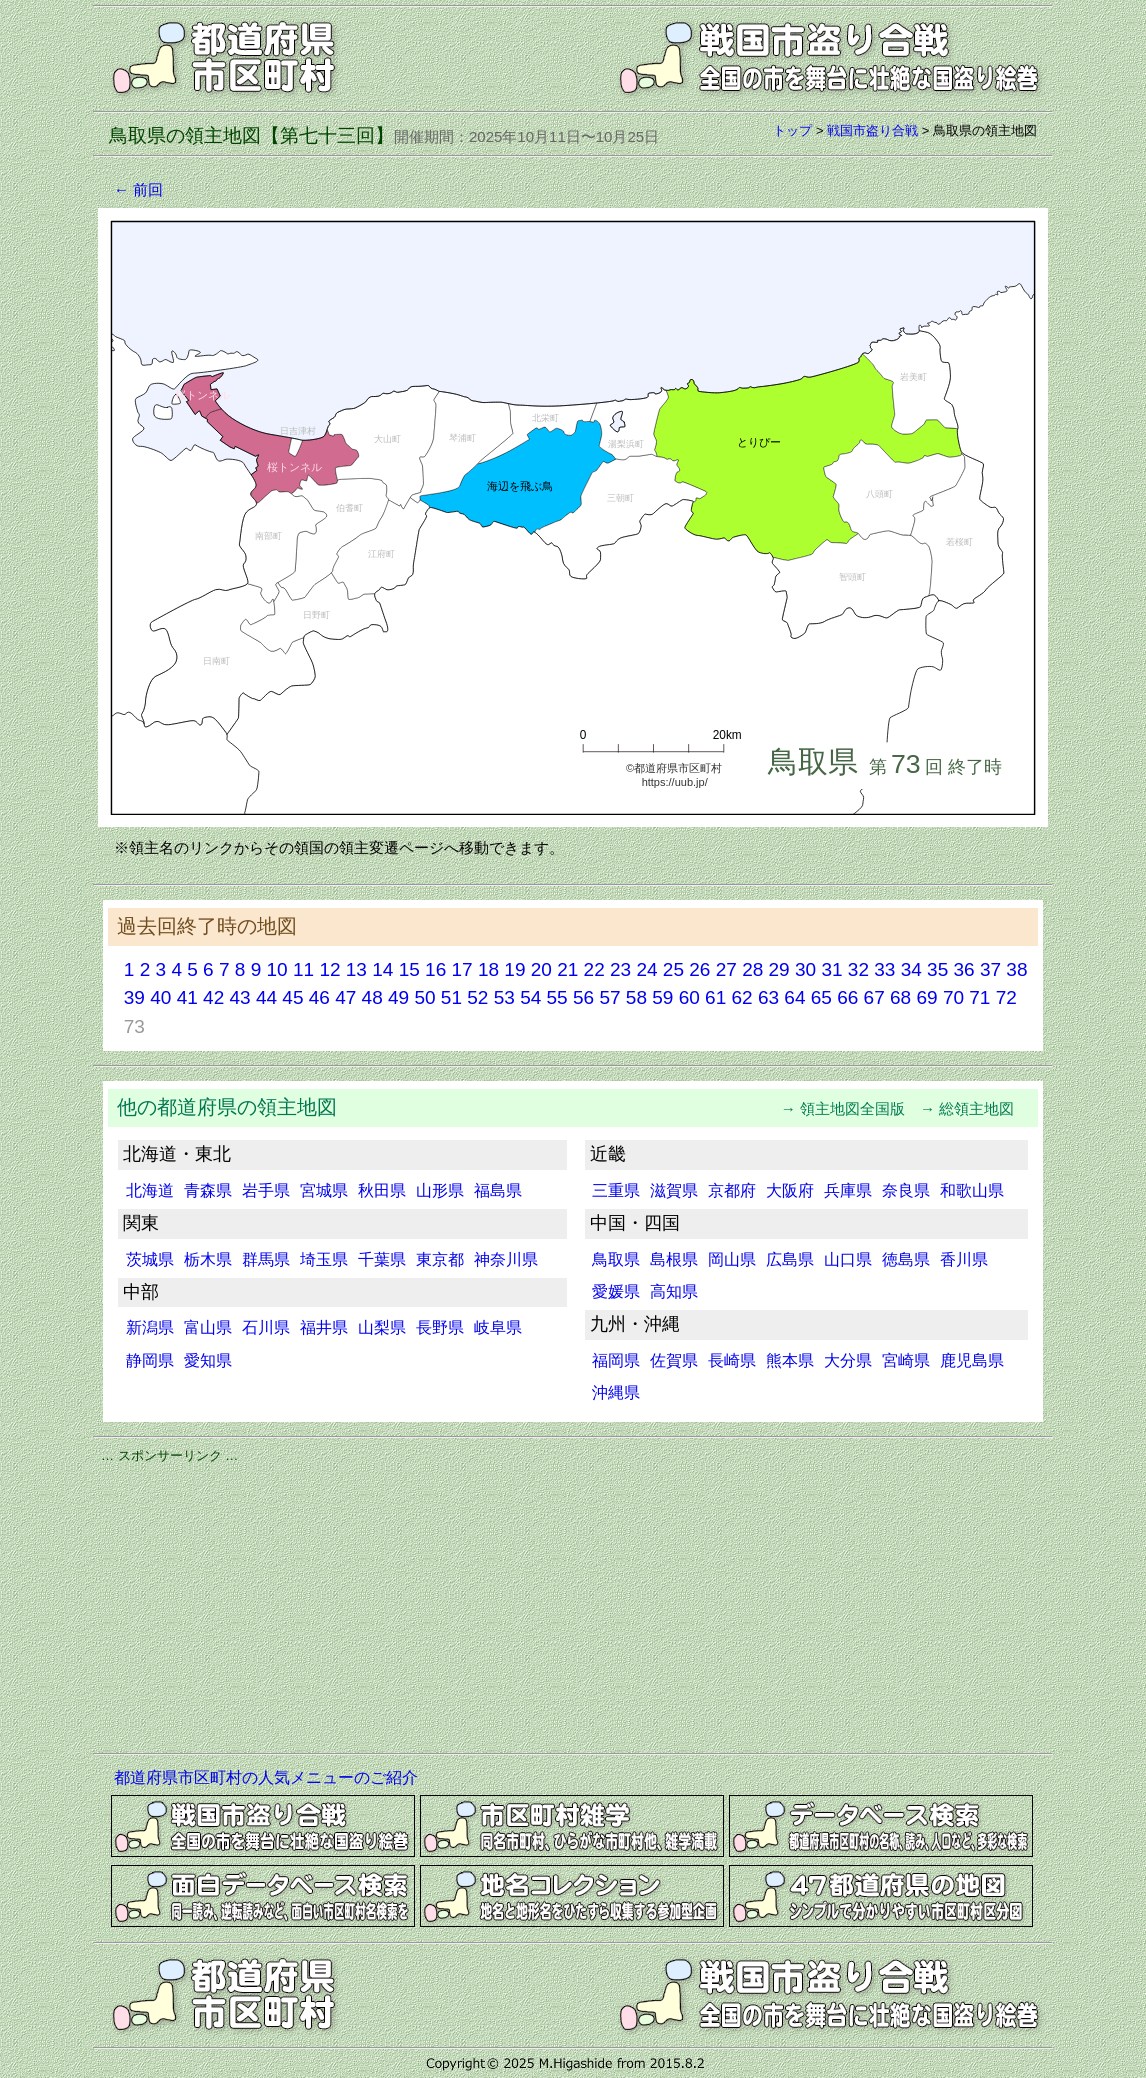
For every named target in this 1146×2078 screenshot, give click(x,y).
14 (382, 969)
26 (699, 969)
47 (345, 997)
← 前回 (138, 189)
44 (266, 997)
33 (884, 969)
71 (979, 997)
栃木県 (208, 1259)
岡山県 (732, 1259)
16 (435, 969)
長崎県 (732, 1360)
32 (858, 969)
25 (673, 969)
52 (477, 997)
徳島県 (906, 1259)
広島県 (790, 1259)
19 (514, 969)
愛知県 (208, 1360)
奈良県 (906, 1190)
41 (187, 997)
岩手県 (266, 1190)
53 (504, 997)
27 (726, 969)
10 (277, 969)
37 (990, 969)
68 (900, 997)
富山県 (208, 1327)
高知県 (674, 1291)
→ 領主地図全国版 (850, 1108)
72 (1006, 997)
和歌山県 (972, 1190)
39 (134, 997)
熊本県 (790, 1360)
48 (372, 997)
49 (398, 997)
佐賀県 (674, 1360)
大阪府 (790, 1190)
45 (292, 997)
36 (964, 969)
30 (805, 969)
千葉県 (382, 1259)
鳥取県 (616, 1259)
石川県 (266, 1327)
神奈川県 (506, 1259)
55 (557, 997)
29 (779, 969)
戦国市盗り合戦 (872, 130)
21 (567, 969)
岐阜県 (498, 1327)
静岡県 (150, 1360)
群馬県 (266, 1259)
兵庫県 (848, 1190)
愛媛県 (616, 1291)
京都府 (732, 1190)
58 (636, 997)
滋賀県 (674, 1190)
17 (461, 969)
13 (356, 969)
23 (620, 969)
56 (583, 997)
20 (541, 969)
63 (768, 997)
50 (424, 997)
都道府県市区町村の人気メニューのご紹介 (266, 1777)
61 (715, 997)
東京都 (440, 1259)
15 (409, 969)
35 (937, 969)
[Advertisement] (573, 1605)
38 (1016, 969)
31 (831, 969)
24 (646, 969)
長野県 (440, 1327)
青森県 (208, 1190)
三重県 (616, 1190)
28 (752, 969)
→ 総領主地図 (974, 1108)
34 (911, 969)
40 (160, 997)
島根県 (674, 1259)
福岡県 (616, 1360)
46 (319, 997)
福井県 (324, 1327)
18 (488, 969)
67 (874, 997)
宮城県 (324, 1190)
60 (689, 997)
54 (530, 997)
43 (239, 997)
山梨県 (382, 1327)
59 (662, 997)
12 (329, 969)
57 (609, 997)
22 (594, 969)
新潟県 (150, 1327)
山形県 (440, 1190)
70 (953, 997)
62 (742, 997)
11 (303, 969)
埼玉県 (324, 1259)
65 (821, 997)
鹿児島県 (972, 1360)
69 (926, 997)
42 (213, 997)
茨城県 (150, 1259)
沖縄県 (616, 1392)
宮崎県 (906, 1360)
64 (794, 997)
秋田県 (382, 1190)
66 (847, 997)
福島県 (498, 1190)
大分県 (848, 1360)
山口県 (848, 1259)
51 (451, 997)
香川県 (964, 1259)
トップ (792, 130)
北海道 (150, 1190)
